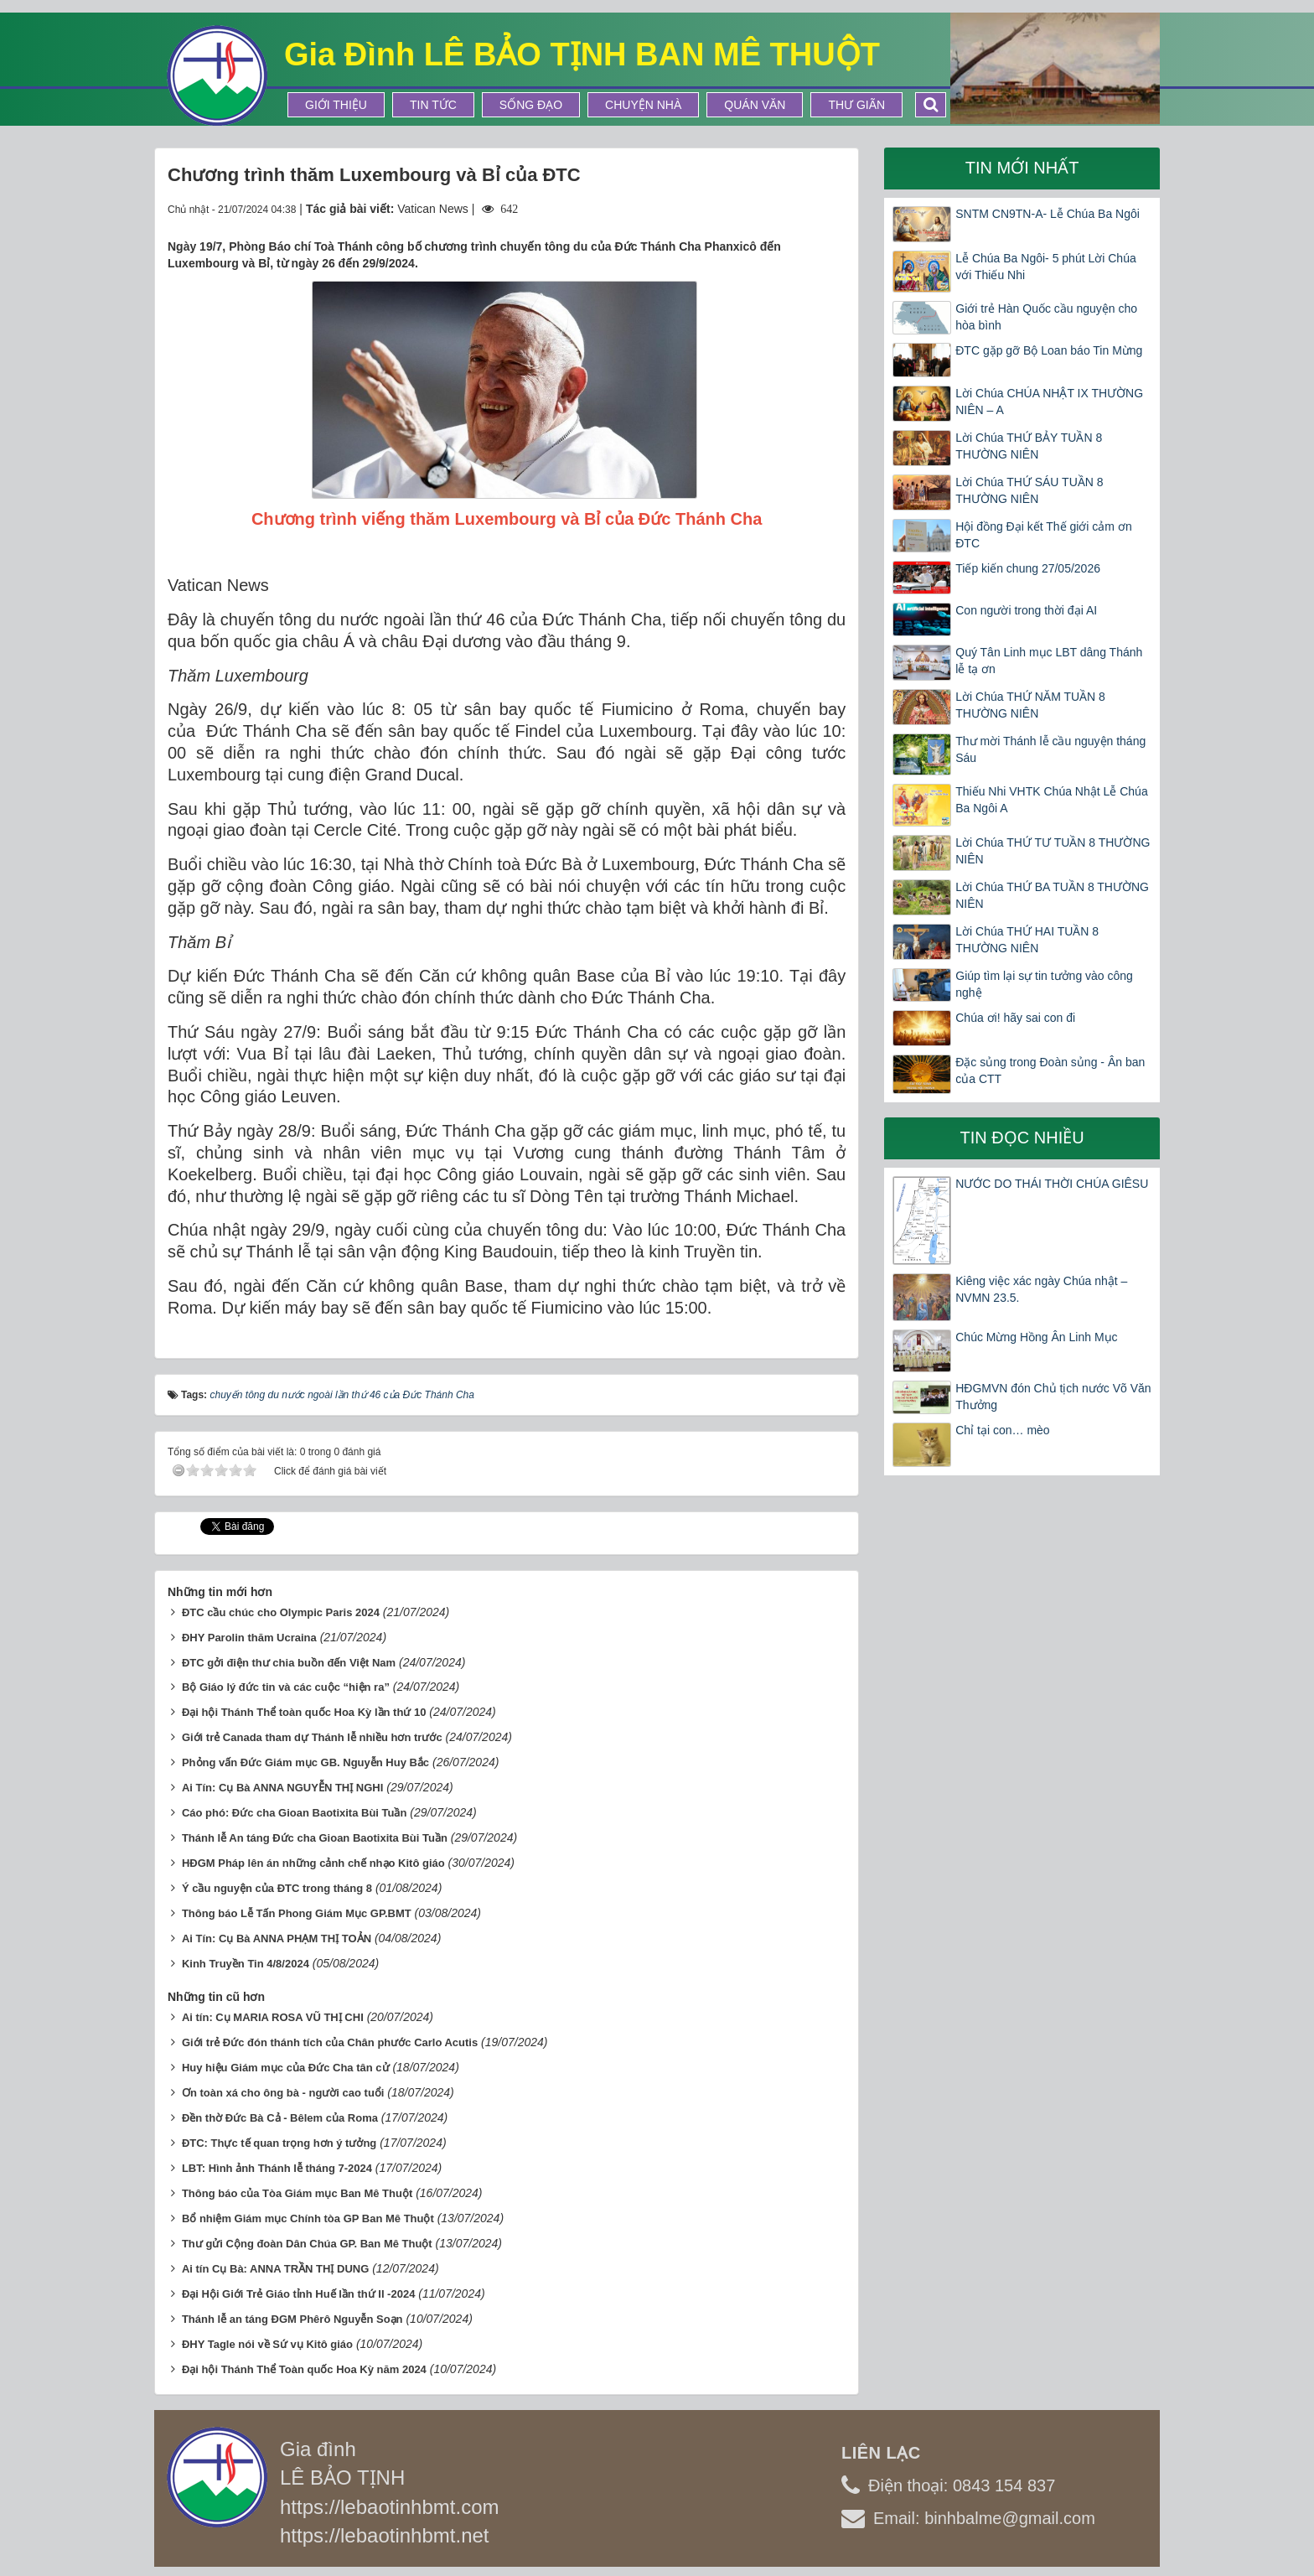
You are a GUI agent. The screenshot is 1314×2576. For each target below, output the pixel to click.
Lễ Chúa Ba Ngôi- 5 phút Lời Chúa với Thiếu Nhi (1045, 266)
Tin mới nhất (1022, 167)
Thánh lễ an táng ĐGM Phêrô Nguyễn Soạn (292, 2319)
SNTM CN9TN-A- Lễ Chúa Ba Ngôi (1047, 213)
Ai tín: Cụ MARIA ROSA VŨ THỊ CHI (273, 2017)
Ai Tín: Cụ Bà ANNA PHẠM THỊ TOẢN (276, 1938)
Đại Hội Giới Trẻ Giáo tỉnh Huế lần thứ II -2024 (298, 2294)
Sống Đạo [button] (530, 104)
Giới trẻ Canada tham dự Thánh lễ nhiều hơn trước (312, 1737)
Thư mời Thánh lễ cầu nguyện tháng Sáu (1050, 749)
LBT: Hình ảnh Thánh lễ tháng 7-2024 (277, 2168)
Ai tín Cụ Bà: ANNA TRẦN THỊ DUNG (275, 2268)
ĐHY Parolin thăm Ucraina (249, 1637)
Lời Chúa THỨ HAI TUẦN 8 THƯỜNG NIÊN (1027, 940)
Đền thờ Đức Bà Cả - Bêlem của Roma (280, 2118)
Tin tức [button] (433, 104)
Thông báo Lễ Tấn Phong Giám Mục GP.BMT (296, 1913)
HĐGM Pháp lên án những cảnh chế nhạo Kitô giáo (313, 1863)
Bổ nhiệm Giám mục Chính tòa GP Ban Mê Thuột (308, 2218)
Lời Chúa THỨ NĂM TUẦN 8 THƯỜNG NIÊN (1030, 705)
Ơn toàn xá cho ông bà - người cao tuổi (283, 2092)
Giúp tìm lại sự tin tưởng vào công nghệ (1044, 984)
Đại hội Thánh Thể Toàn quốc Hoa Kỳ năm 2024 (304, 2369)
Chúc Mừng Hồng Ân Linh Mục (1036, 1337)
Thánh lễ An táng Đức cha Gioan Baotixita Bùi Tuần (314, 1838)
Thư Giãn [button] (856, 104)
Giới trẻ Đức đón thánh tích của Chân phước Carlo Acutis (330, 2042)
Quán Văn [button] (754, 104)
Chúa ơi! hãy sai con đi (1015, 1017)
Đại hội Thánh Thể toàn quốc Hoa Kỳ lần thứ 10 (304, 1712)
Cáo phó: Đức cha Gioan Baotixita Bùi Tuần (294, 1812)
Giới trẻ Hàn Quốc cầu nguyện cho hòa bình (1046, 317)
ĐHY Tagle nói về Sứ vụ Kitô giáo (267, 2344)
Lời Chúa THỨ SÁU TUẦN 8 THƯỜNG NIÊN (1029, 490)
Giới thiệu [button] (336, 104)
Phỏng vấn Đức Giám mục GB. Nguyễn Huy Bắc (305, 1762)
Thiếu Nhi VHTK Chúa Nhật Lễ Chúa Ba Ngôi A (1051, 800)
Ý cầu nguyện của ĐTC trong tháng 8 (277, 1888)
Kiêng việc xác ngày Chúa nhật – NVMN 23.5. (1041, 1289)
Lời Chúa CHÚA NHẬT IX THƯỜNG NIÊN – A (1049, 401)
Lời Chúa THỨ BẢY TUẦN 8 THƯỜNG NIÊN (1028, 446)
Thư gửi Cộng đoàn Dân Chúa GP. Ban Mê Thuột (307, 2243)
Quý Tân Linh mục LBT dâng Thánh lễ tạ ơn (1048, 660)
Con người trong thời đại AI (1026, 610)
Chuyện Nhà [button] (643, 104)
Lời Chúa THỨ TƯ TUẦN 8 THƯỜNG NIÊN (1052, 851)
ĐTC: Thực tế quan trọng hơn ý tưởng (279, 2143)
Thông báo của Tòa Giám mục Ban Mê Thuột (297, 2193)
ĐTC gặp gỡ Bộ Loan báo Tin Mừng (1048, 350)
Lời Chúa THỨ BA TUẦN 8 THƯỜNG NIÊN (1052, 895)
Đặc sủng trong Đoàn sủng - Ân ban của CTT (1050, 1070)
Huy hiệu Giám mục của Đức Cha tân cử (286, 2067)
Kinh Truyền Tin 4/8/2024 (245, 1963)
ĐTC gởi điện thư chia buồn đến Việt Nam (289, 1662)
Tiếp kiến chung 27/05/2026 (1027, 568)
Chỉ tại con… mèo (1002, 1430)
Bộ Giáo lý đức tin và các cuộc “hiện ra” (286, 1687)
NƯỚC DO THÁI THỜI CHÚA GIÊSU (1051, 1183)
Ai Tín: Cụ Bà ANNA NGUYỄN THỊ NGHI (282, 1787)
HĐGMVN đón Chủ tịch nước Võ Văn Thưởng (1053, 1396)
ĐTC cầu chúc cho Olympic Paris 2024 (281, 1612)
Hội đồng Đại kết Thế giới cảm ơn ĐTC (1043, 535)
